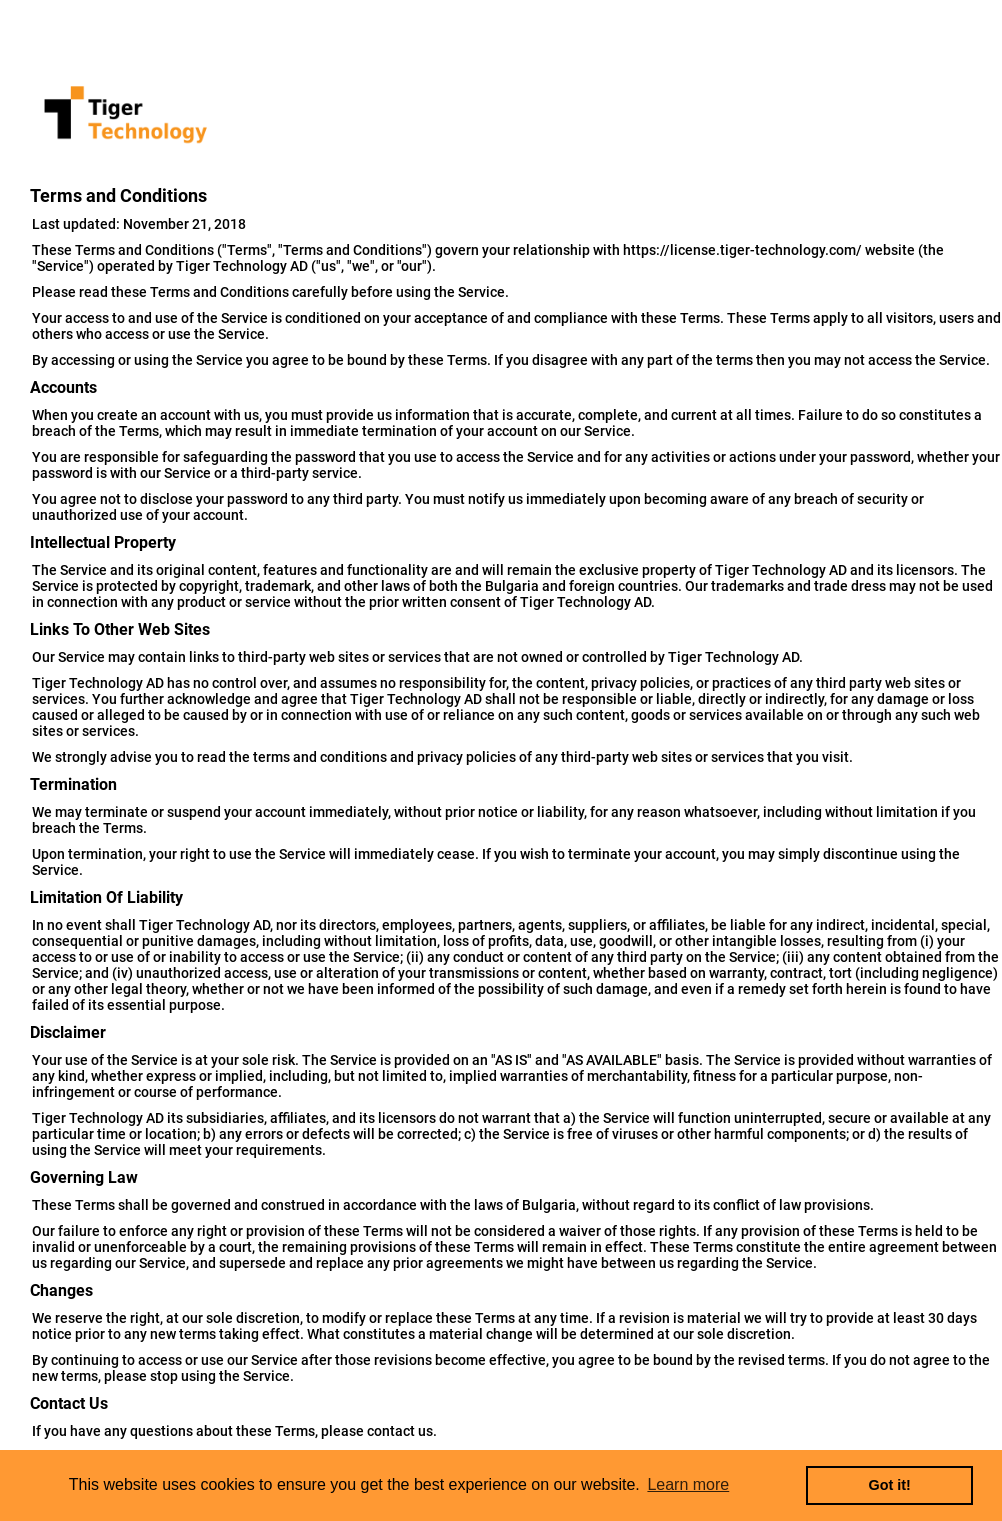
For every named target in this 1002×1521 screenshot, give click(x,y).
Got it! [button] (890, 1485)
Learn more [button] (688, 1484)
